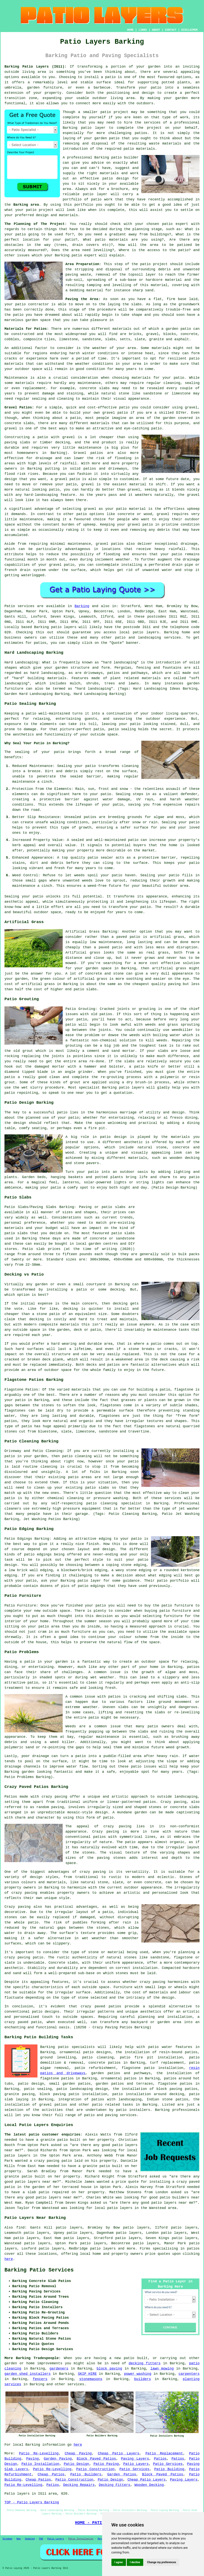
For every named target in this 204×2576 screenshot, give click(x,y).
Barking (82, 606)
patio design (115, 178)
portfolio (72, 199)
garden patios (110, 2084)
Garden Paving (58, 2459)
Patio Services (167, 2464)
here (8, 2259)
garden (154, 67)
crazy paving (24, 1893)
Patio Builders (85, 2474)
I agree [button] (119, 2562)
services (75, 2384)
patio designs (45, 2012)
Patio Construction (95, 2469)
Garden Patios (121, 2474)
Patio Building (169, 2469)
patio (110, 77)
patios (141, 133)
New (18, 2539)
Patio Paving (106, 2464)
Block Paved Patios (96, 2459)
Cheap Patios (51, 2474)
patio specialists (76, 2047)
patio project (154, 264)
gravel (163, 514)
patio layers (63, 627)
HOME (130, 29)
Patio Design (76, 2464)
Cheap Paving (78, 2453)
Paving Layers (135, 2459)
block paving (109, 2369)
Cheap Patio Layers (118, 2453)
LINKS (143, 29)
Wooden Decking (149, 2485)
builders (142, 2379)
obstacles (13, 245)
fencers (40, 2379)
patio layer (93, 128)
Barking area (26, 205)
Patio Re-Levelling (39, 2453)
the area (71, 250)
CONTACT (170, 29)
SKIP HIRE (87, 2374)
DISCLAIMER (189, 29)
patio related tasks (112, 2105)
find (20, 2228)
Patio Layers (136, 2464)
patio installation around (139, 2094)
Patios (160, 2459)
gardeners (58, 2369)
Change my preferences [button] (161, 2562)
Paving (32, 2459)
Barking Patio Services (39, 2270)
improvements (50, 2363)
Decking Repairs (79, 2485)
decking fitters (145, 2363)
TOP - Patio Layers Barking (31, 2502)
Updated (30, 2539)
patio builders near (180, 2197)
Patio (9, 606)
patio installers (133, 2110)
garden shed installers (27, 2374)
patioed (184, 245)
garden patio (107, 138)
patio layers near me (36, 2182)
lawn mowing (162, 2369)
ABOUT (156, 29)
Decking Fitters (114, 2485)
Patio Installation (40, 2464)
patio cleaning (98, 2057)
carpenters (189, 2374)
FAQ (41, 2539)
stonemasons (90, 2379)
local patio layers (113, 2208)
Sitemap (7, 2539)
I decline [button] (135, 2562)
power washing (137, 2374)
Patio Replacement (164, 2453)
